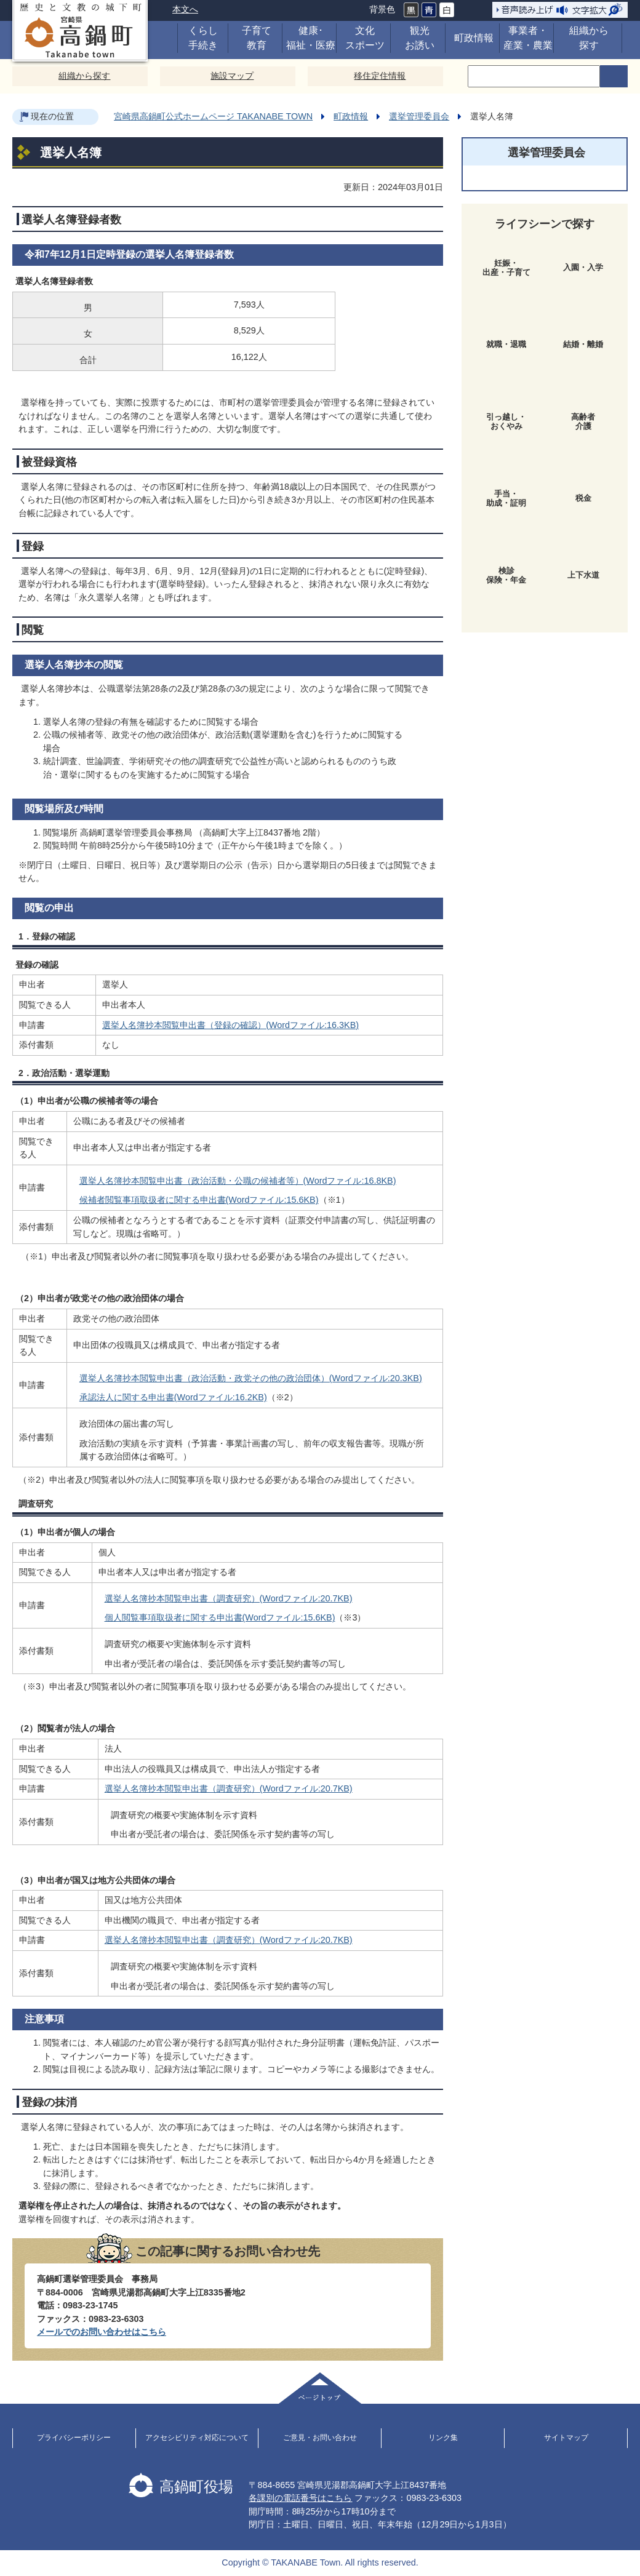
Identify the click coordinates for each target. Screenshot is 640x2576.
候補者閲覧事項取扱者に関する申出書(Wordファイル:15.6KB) (199, 1200)
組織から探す (84, 76)
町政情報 (351, 116)
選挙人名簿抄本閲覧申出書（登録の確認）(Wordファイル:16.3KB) (230, 1025)
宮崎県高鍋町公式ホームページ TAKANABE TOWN (213, 116)
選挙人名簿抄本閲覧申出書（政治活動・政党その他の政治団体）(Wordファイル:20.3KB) (250, 1378)
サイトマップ (566, 2437)
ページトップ (320, 2388)
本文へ (185, 9)
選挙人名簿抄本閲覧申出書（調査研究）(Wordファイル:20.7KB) (229, 1598)
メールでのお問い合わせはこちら (101, 2332)
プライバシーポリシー (74, 2437)
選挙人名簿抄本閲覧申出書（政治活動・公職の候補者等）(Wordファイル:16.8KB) (237, 1181)
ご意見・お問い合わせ (320, 2437)
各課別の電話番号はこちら (300, 2498)
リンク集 (443, 2437)
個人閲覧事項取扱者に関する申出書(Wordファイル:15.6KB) (220, 1617)
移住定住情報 (380, 76)
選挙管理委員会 (419, 116)
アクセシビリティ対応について (197, 2437)
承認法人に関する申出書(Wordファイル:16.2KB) (173, 1397)
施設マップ (232, 76)
